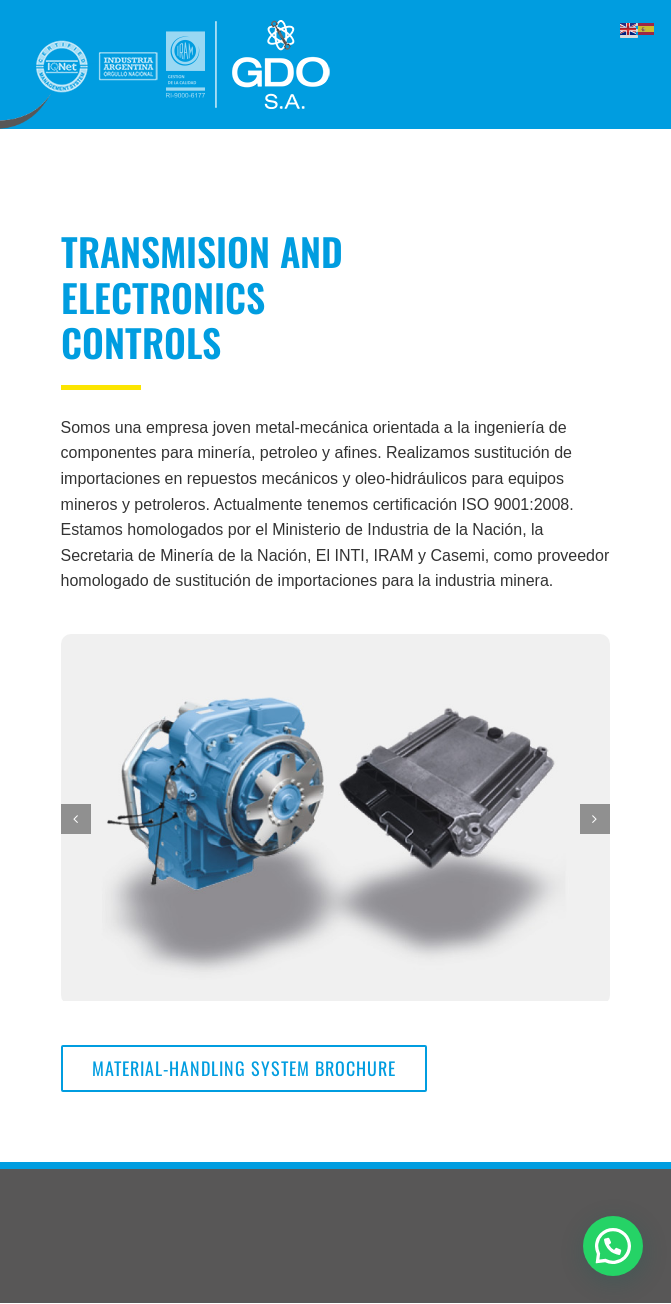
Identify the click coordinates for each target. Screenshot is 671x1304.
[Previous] (76, 819)
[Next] (595, 819)
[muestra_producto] (335, 816)
